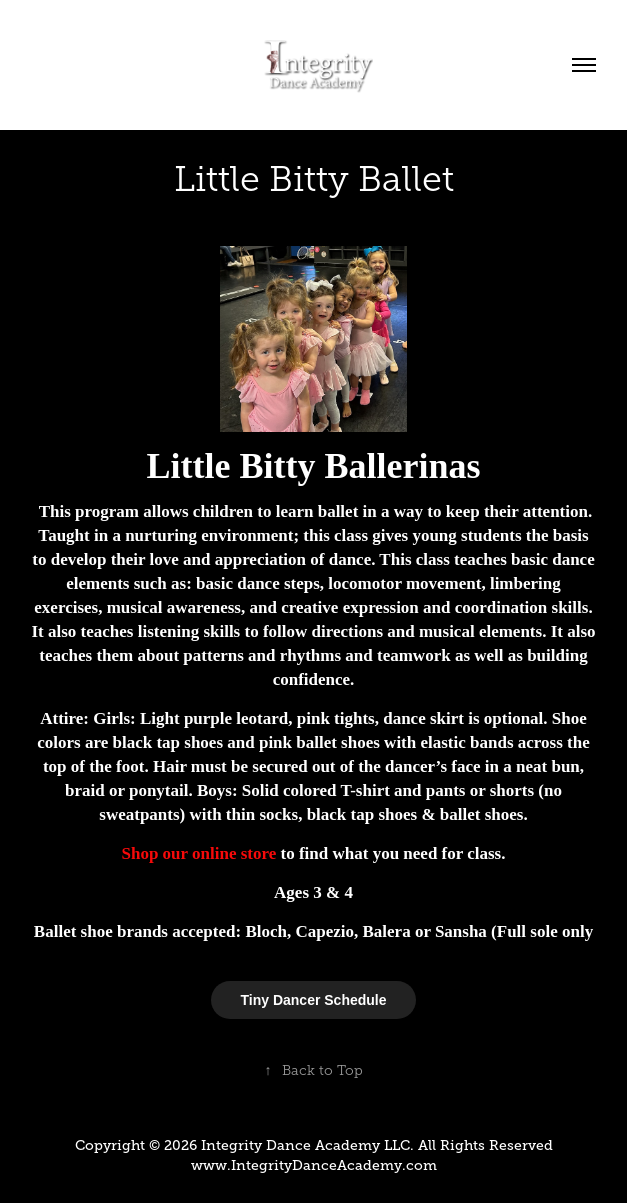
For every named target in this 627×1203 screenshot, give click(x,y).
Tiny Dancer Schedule (313, 1000)
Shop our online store (199, 853)
